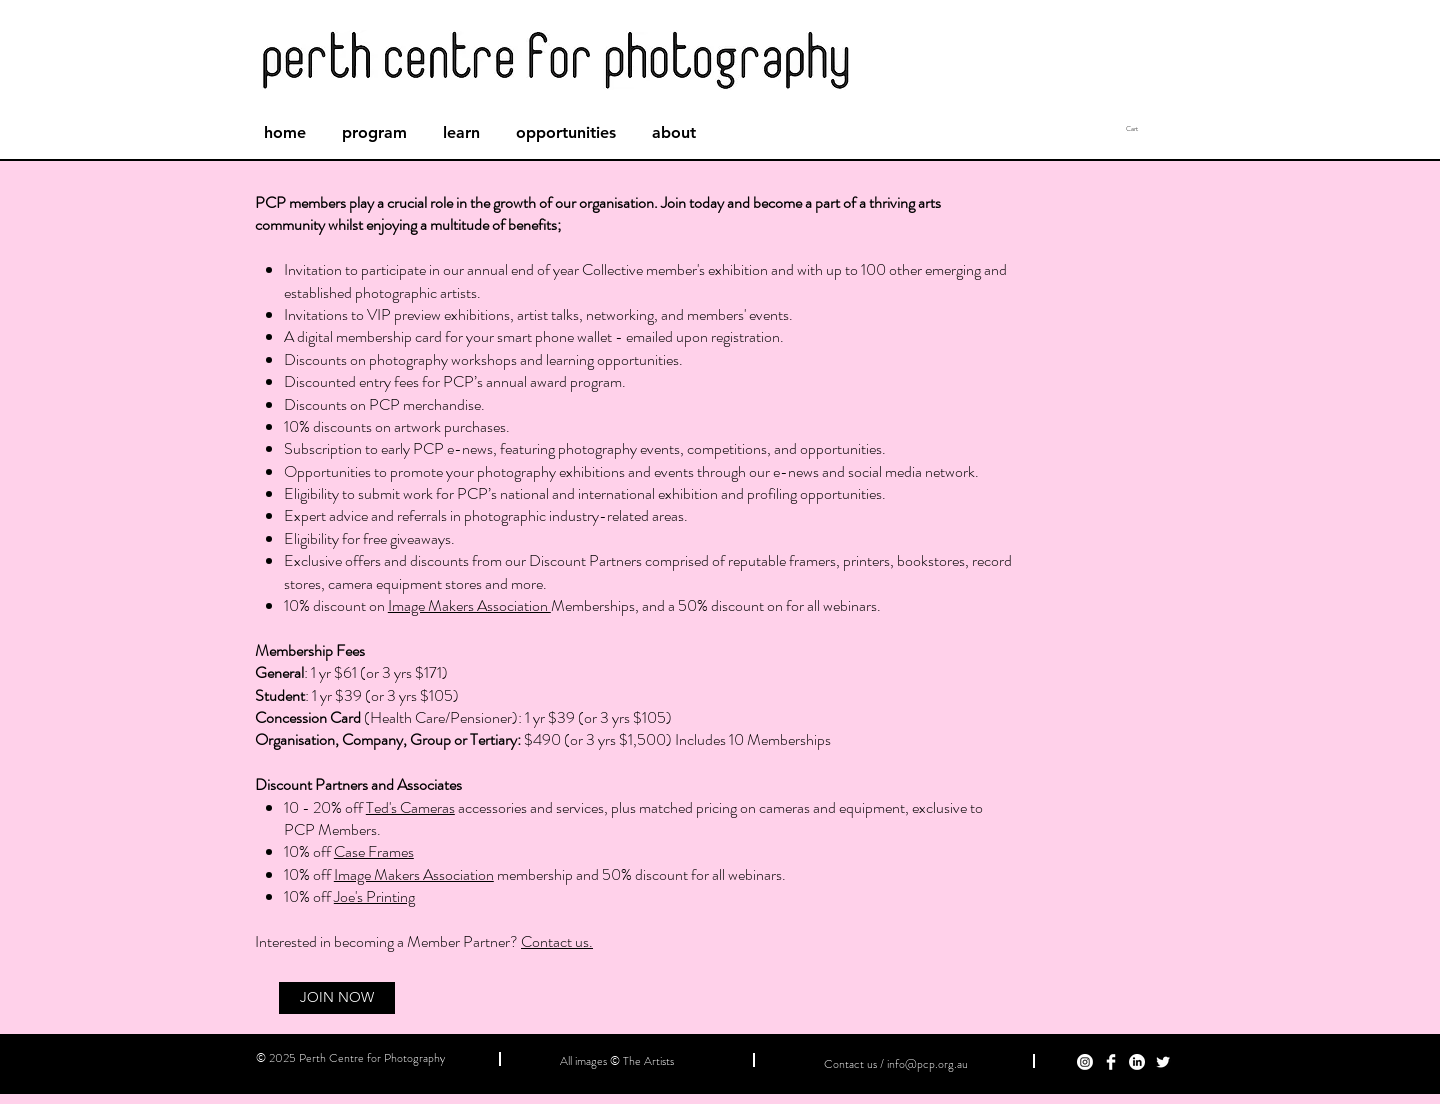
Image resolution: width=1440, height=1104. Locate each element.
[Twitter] (1163, 1062)
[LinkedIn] (1137, 1062)
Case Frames (374, 851)
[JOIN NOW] (337, 998)
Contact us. (557, 941)
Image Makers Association (469, 605)
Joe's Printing (374, 896)
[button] (1165, 129)
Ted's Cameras (410, 807)
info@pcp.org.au (927, 1064)
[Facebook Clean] (1111, 1062)
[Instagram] (1085, 1062)
